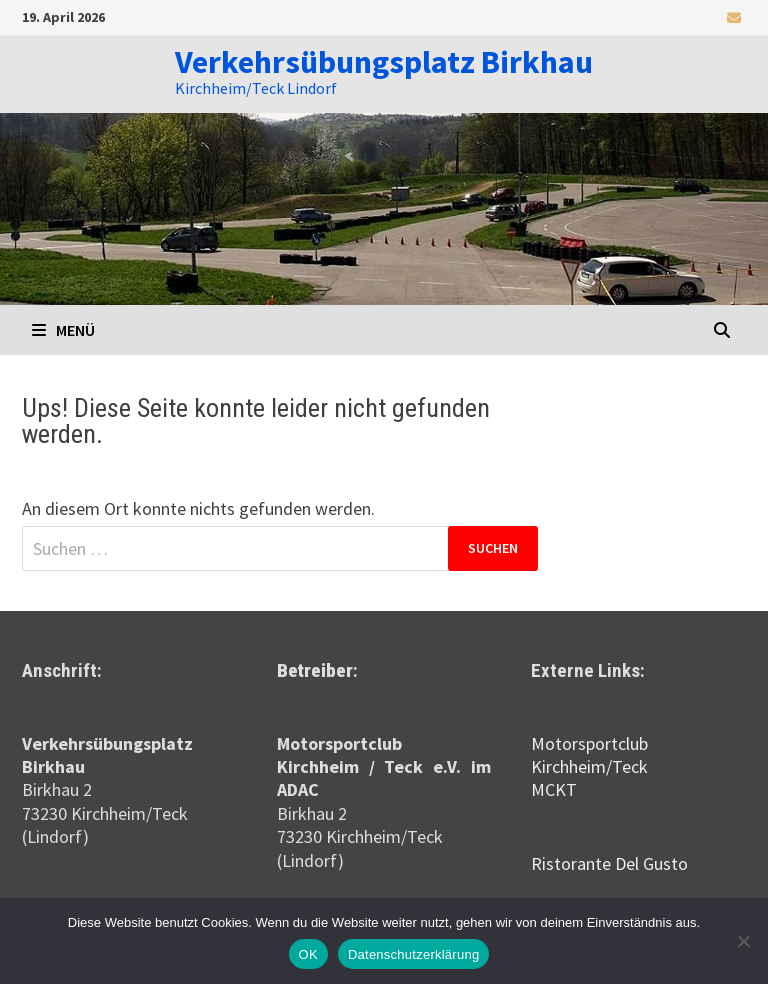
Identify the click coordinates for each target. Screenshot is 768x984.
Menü (63, 330)
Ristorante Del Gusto (609, 863)
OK (308, 954)
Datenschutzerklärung (413, 954)
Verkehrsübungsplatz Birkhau (384, 62)
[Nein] (743, 941)
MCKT (554, 789)
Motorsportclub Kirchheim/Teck (589, 755)
